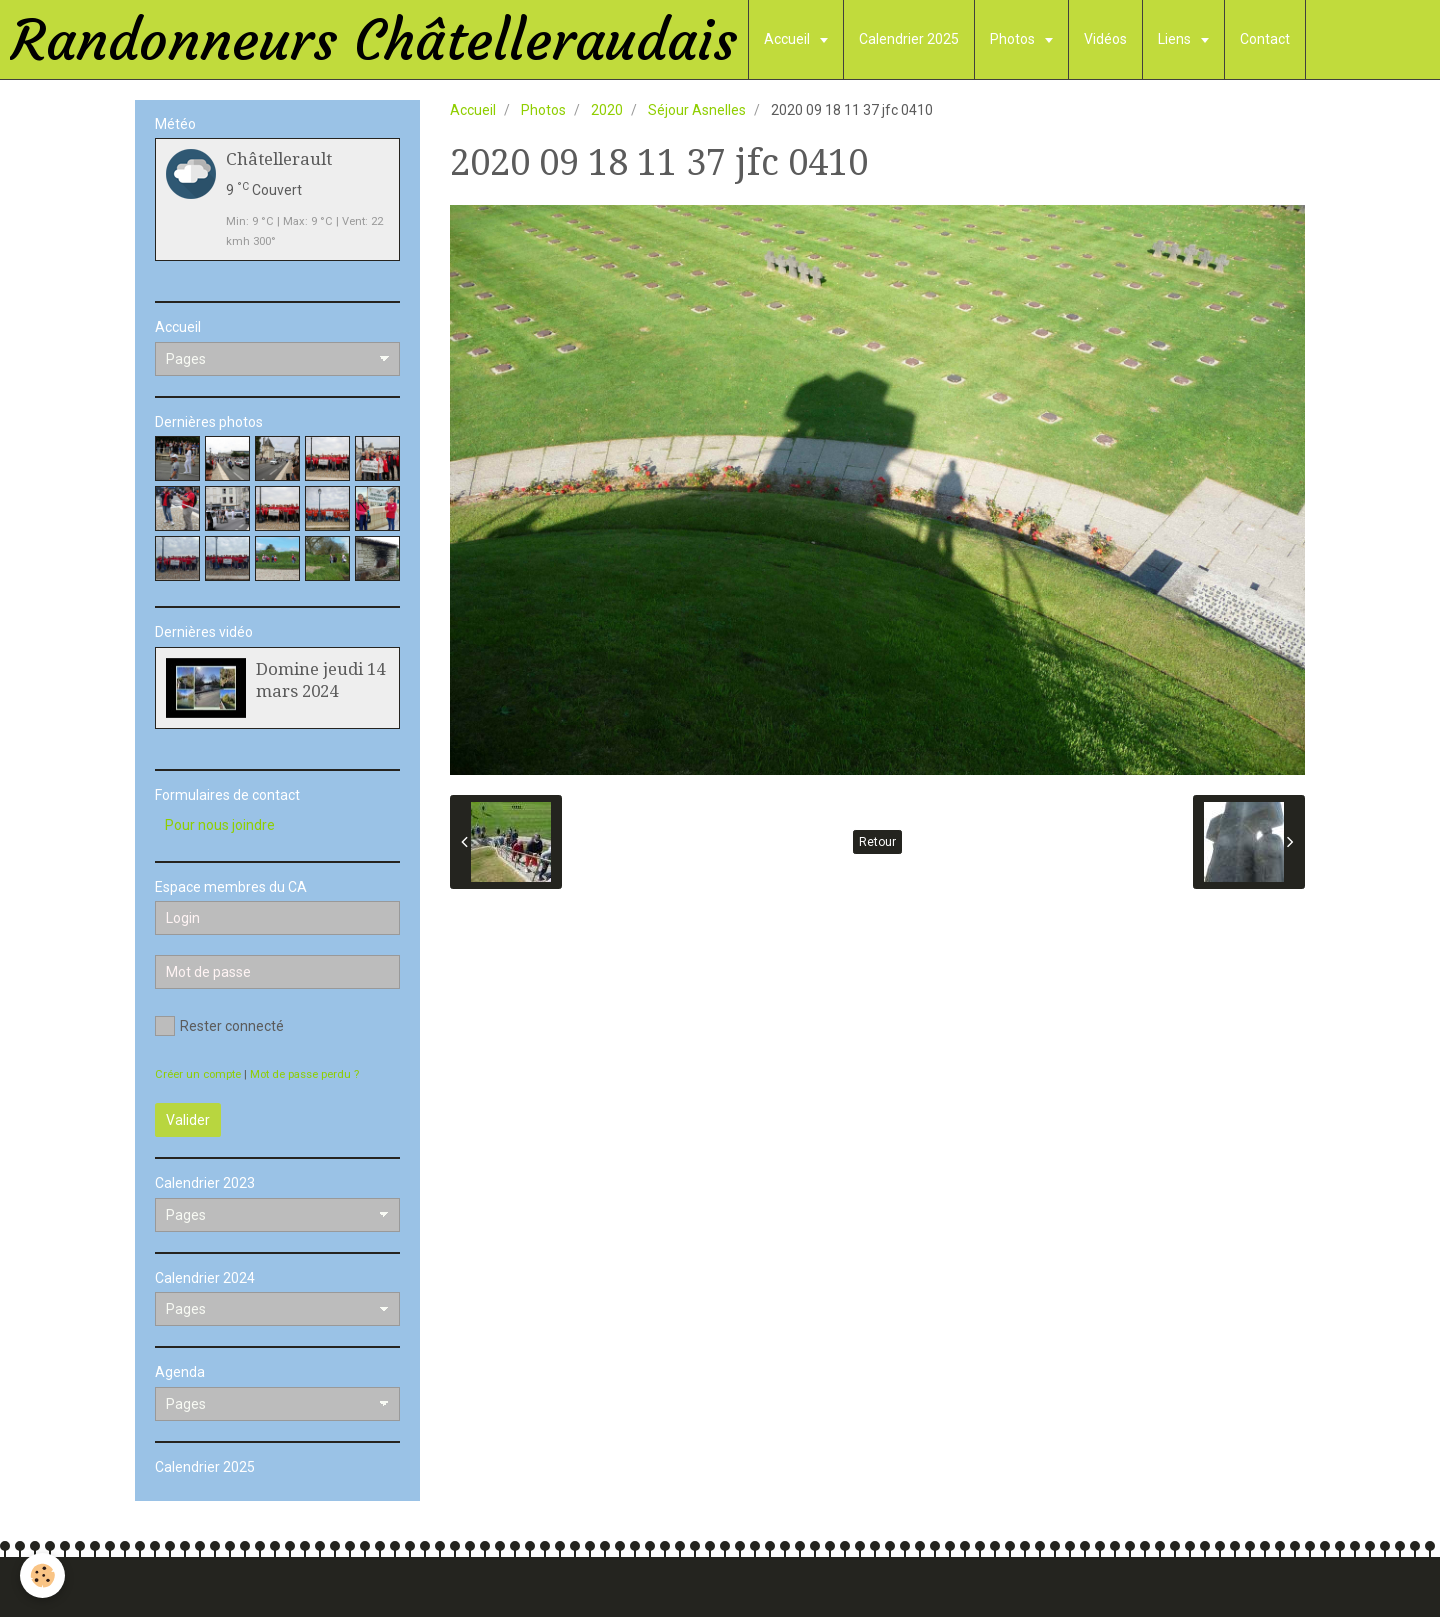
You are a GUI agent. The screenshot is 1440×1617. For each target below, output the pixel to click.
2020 (607, 110)
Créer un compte (198, 1074)
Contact (1265, 39)
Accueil (788, 39)
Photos (1014, 39)
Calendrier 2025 (909, 39)
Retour (877, 842)
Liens (1176, 39)
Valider (188, 1120)
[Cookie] (42, 1575)
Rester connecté (219, 1026)
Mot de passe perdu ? (304, 1074)
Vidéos (1105, 39)
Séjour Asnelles (697, 110)
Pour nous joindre (220, 825)
